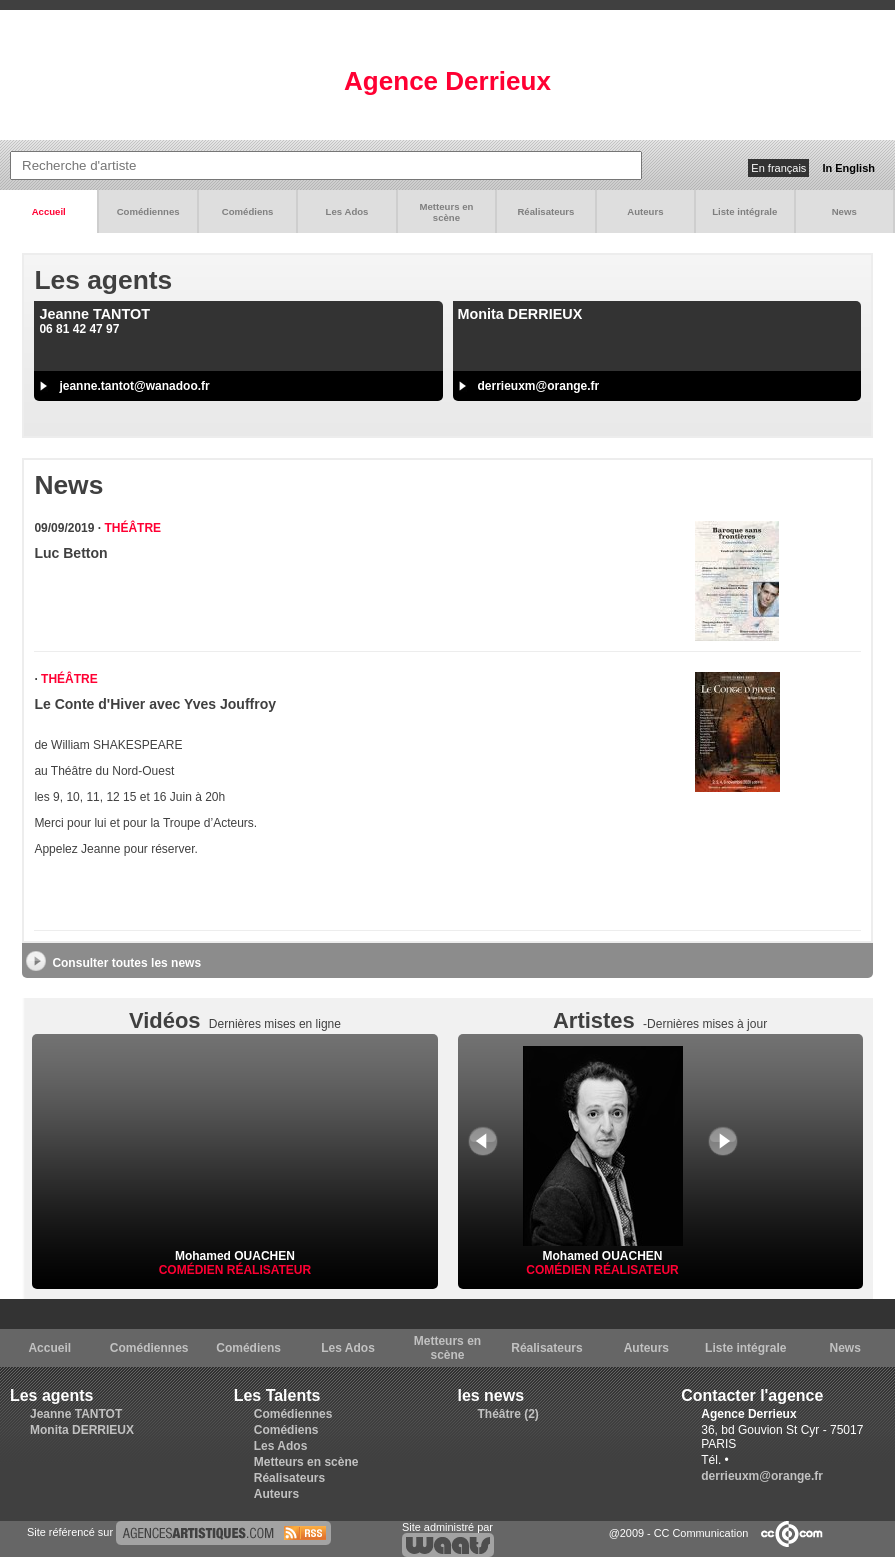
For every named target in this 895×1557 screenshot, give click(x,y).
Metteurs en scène (447, 212)
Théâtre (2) (508, 1414)
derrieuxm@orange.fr (539, 386)
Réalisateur (269, 1270)
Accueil (49, 211)
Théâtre (132, 528)
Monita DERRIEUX (82, 1430)
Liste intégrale (744, 211)
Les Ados (347, 211)
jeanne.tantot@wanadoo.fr (134, 386)
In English (848, 168)
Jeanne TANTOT (76, 1414)
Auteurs (645, 211)
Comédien (193, 1270)
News (844, 211)
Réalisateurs (545, 211)
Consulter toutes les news (126, 963)
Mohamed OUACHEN (235, 1256)
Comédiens (248, 211)
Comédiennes (148, 211)
